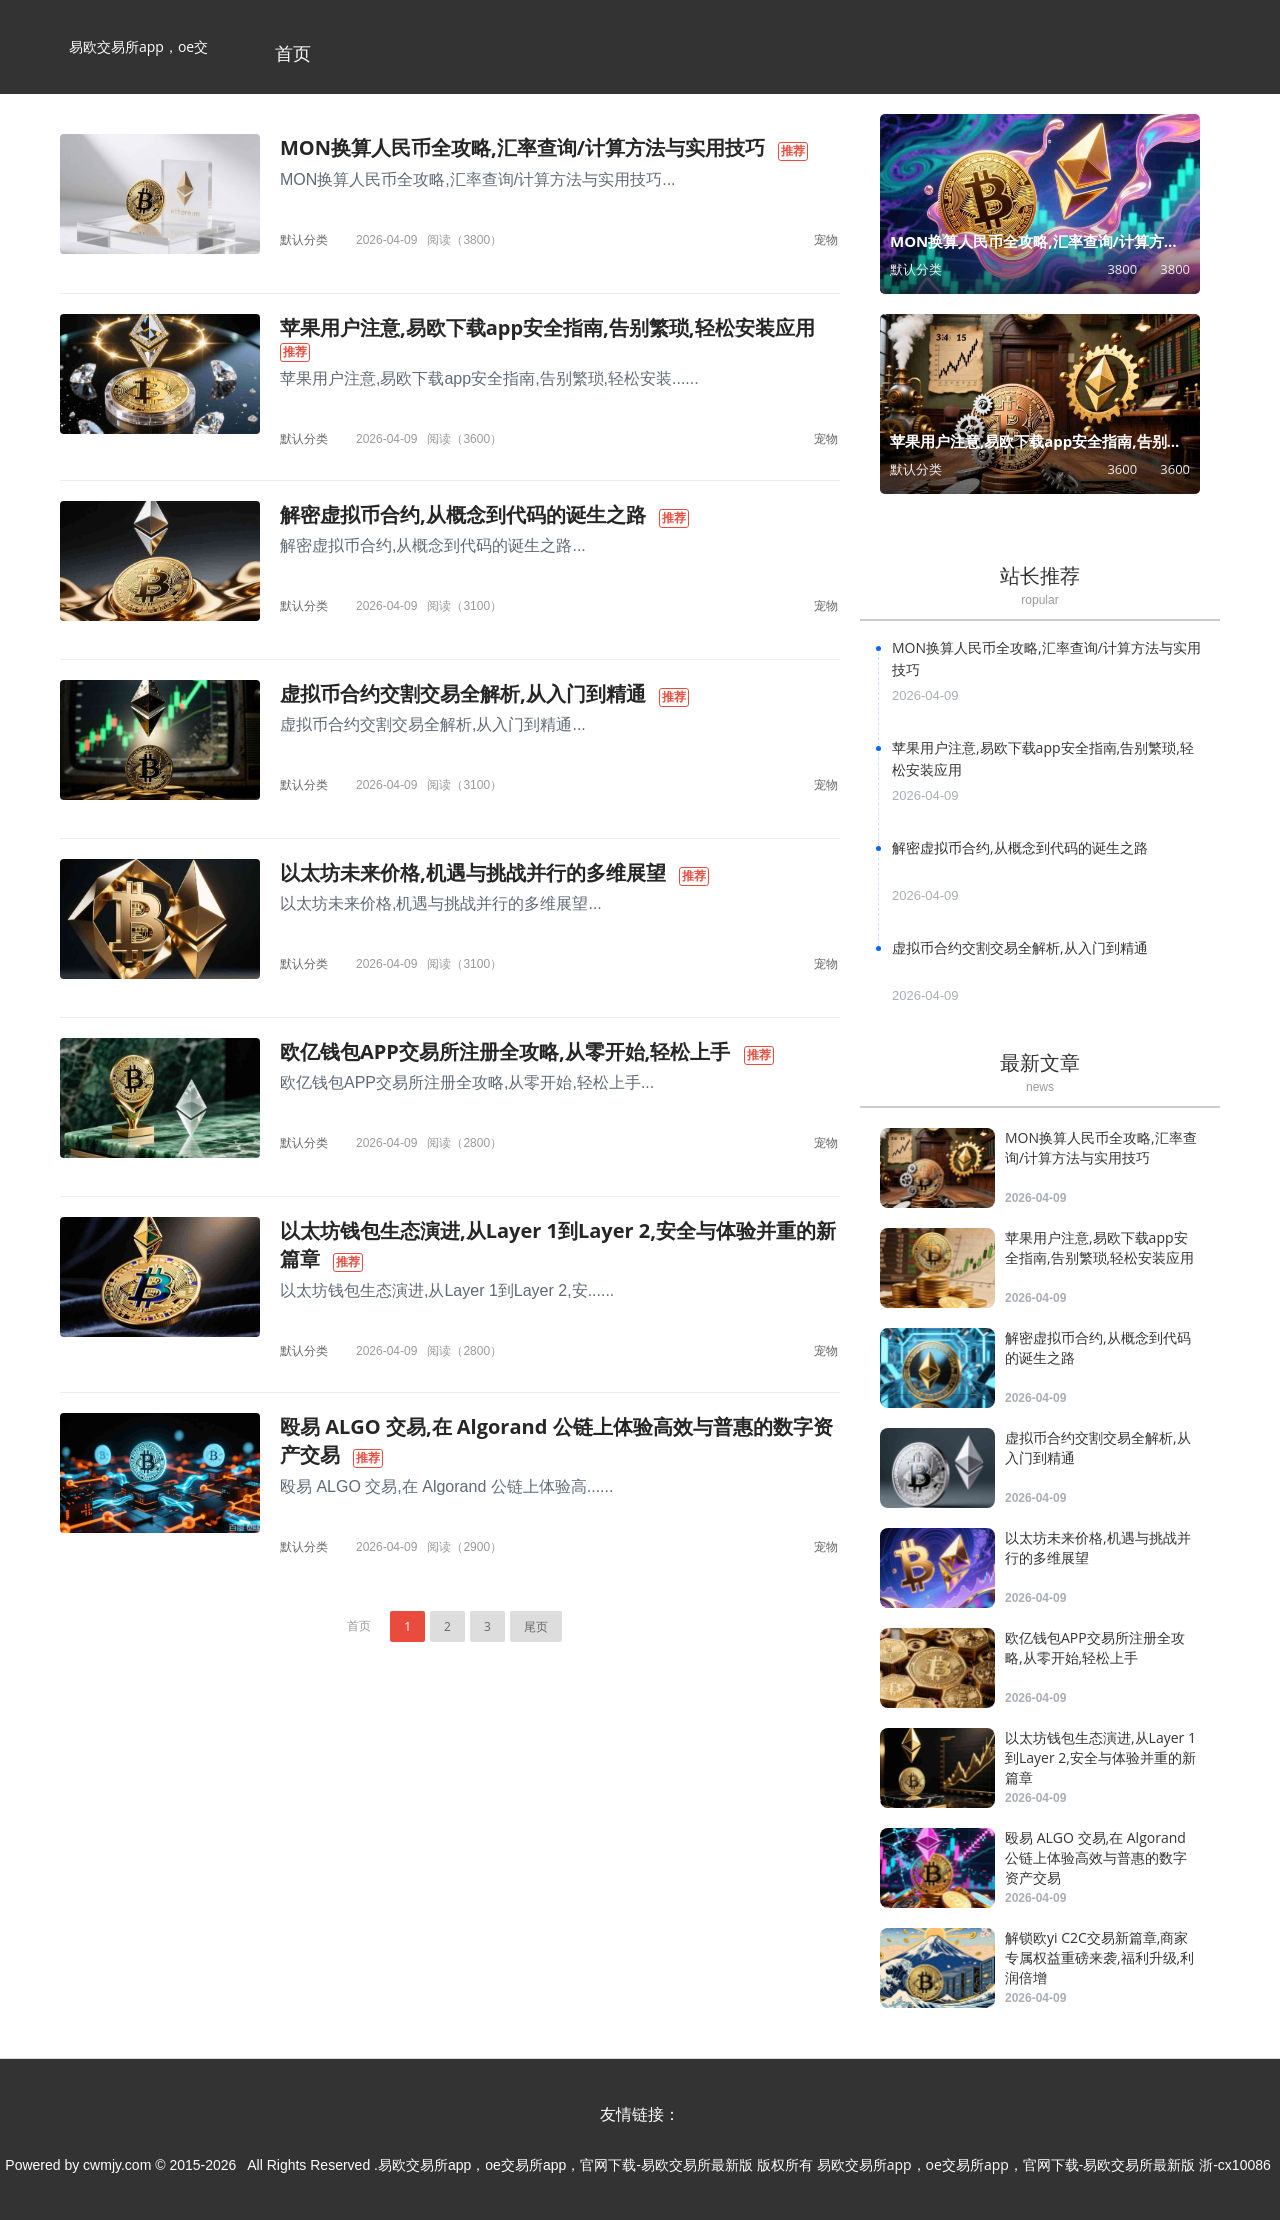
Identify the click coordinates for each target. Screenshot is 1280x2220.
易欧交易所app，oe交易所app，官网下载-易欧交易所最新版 (138, 65)
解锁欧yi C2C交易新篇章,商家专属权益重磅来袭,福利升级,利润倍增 (1099, 1957)
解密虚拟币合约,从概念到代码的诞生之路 (463, 514)
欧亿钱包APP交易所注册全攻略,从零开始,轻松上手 (505, 1051)
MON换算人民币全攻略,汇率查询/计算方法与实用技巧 (522, 147)
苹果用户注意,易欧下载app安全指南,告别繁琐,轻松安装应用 (547, 327)
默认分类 (304, 239)
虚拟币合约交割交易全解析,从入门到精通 (463, 693)
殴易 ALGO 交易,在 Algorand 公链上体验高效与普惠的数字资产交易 (1096, 1857)
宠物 (826, 239)
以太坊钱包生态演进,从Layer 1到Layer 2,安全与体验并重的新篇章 (1100, 1757)
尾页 (536, 1626)
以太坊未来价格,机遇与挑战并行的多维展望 (473, 872)
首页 (293, 53)
